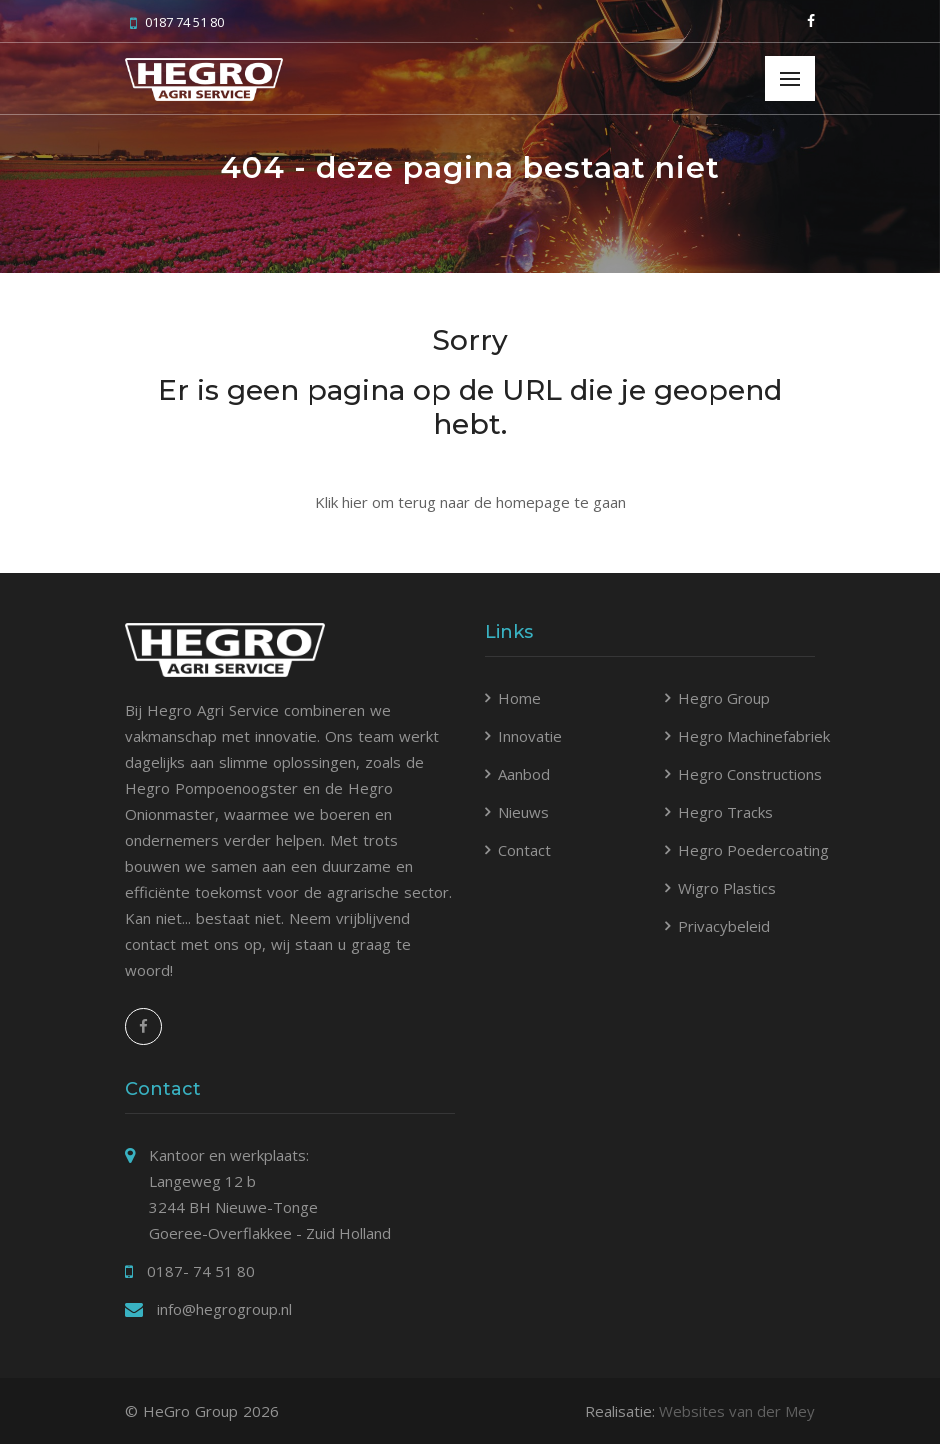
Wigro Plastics (727, 888)
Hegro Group (724, 698)
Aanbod (524, 774)
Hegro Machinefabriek (754, 736)
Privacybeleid (724, 926)
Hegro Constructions (750, 774)
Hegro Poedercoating (753, 850)
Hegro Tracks (725, 812)
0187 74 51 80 (177, 22)
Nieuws (523, 812)
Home (519, 698)
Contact (524, 850)
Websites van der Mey (737, 1411)
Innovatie (530, 736)
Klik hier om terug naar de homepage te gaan (470, 502)
